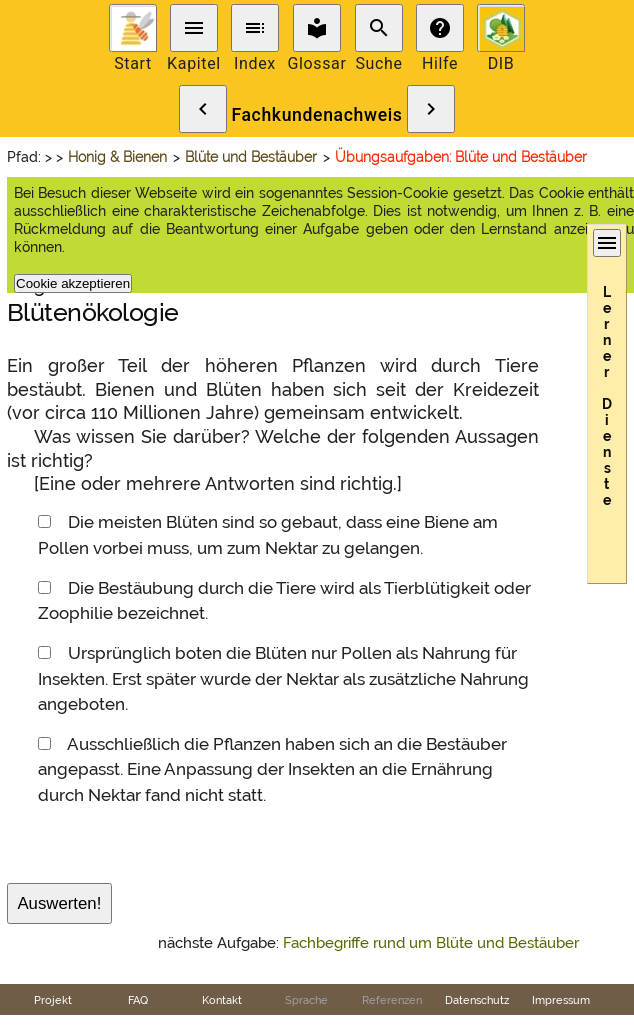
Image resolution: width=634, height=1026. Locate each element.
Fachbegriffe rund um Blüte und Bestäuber (431, 943)
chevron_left (203, 109)
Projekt (53, 1000)
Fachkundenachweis (316, 115)
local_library (317, 28)
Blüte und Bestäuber (251, 157)
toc (255, 28)
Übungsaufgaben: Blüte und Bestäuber (461, 157)
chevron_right (431, 109)
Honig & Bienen (117, 157)
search (379, 28)
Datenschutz (477, 1000)
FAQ (138, 1000)
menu (194, 28)
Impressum (561, 1000)
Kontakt (222, 1000)
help (440, 28)
